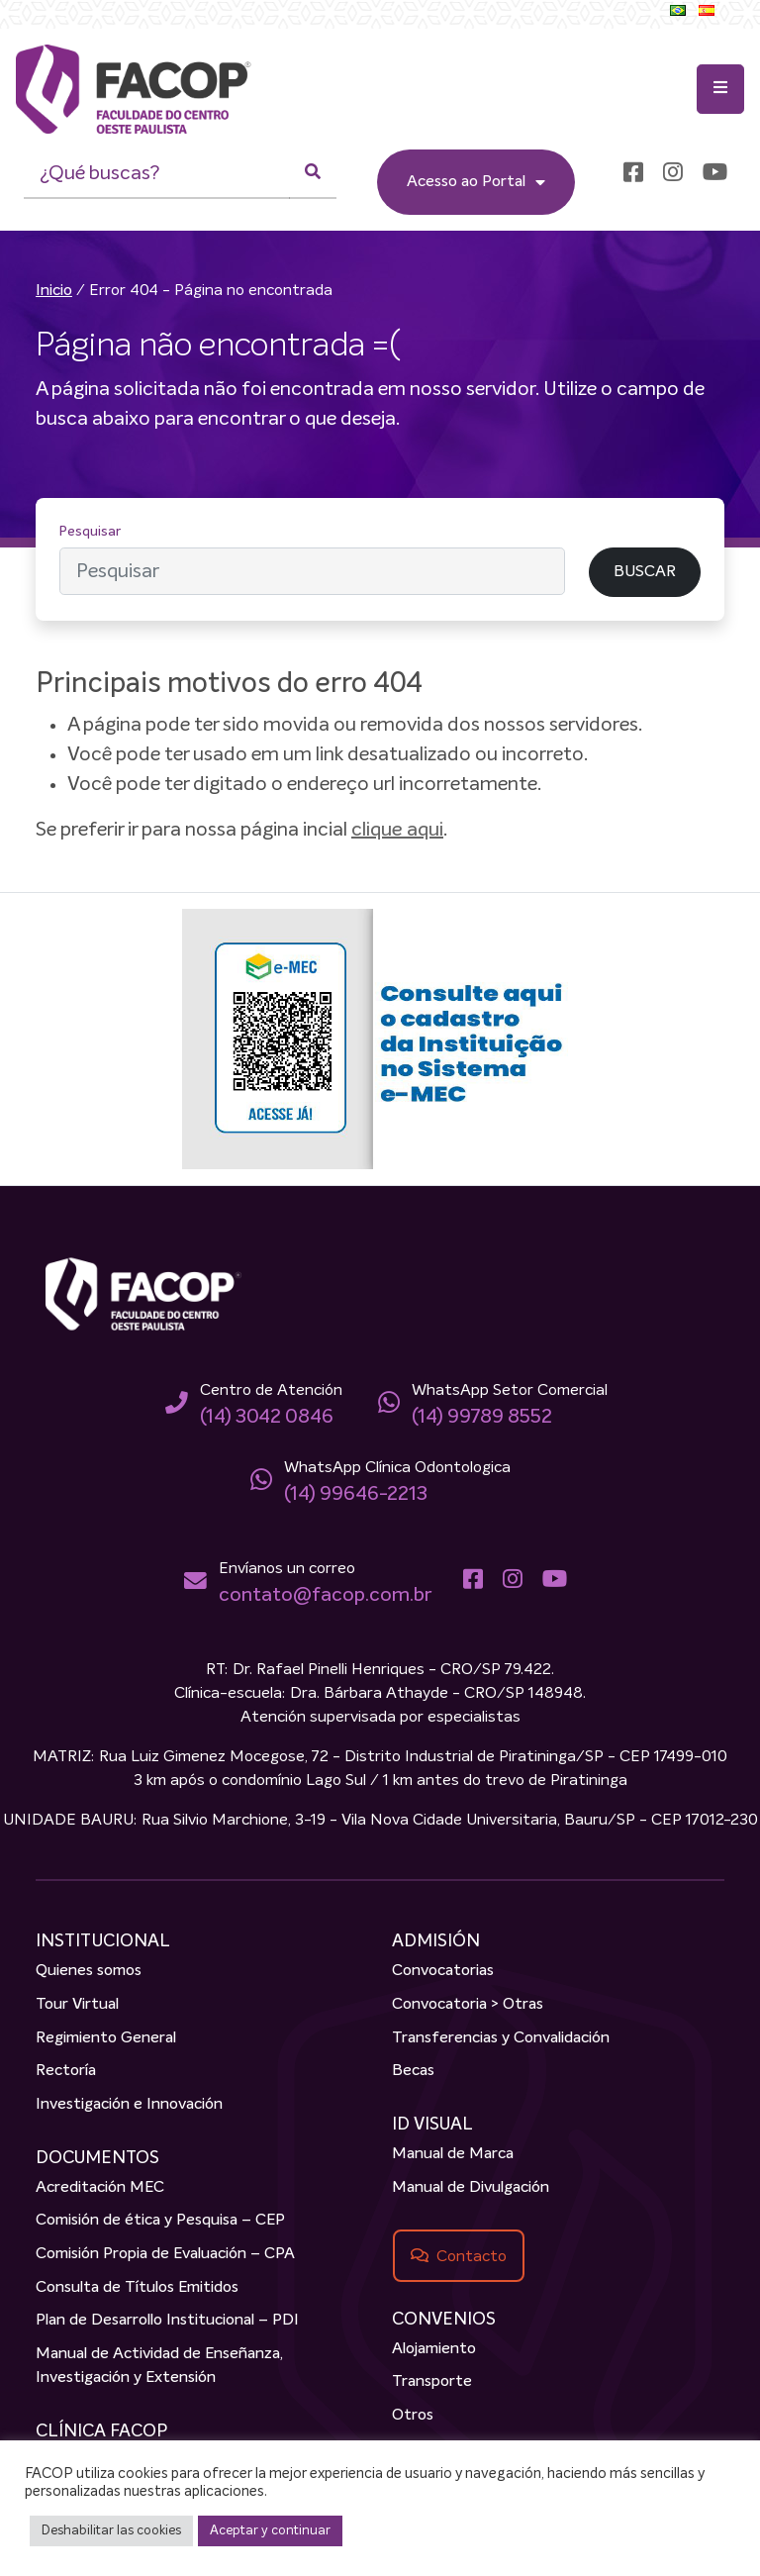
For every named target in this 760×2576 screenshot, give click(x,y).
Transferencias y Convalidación (501, 2038)
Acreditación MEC (100, 2188)
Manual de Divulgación (470, 2188)
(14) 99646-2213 (356, 1494)
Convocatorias (443, 1971)
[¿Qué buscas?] (157, 174)
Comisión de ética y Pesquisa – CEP (160, 2221)
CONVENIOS (444, 2319)
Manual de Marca (453, 2154)
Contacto (471, 2256)
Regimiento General (106, 2038)
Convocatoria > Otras (467, 2005)
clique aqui (397, 830)
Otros (412, 2416)
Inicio (54, 291)
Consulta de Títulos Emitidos (137, 2288)
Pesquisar (90, 532)
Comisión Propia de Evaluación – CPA (165, 2254)
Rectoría (66, 2071)
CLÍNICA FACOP (101, 2431)
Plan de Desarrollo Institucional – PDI (167, 2320)
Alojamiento (434, 2349)
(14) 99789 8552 (482, 1417)
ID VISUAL (432, 2124)
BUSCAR (645, 572)
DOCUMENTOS (97, 2158)
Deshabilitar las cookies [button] (111, 2531)
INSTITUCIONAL (103, 1941)
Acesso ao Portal (476, 182)
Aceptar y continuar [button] (270, 2531)
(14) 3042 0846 (266, 1417)
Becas (413, 2071)
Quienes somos (89, 1971)
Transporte (432, 2382)
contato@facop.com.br (325, 1595)
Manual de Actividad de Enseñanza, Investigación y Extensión (159, 2366)
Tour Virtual (77, 2005)
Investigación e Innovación (129, 2105)
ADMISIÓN (436, 1941)
